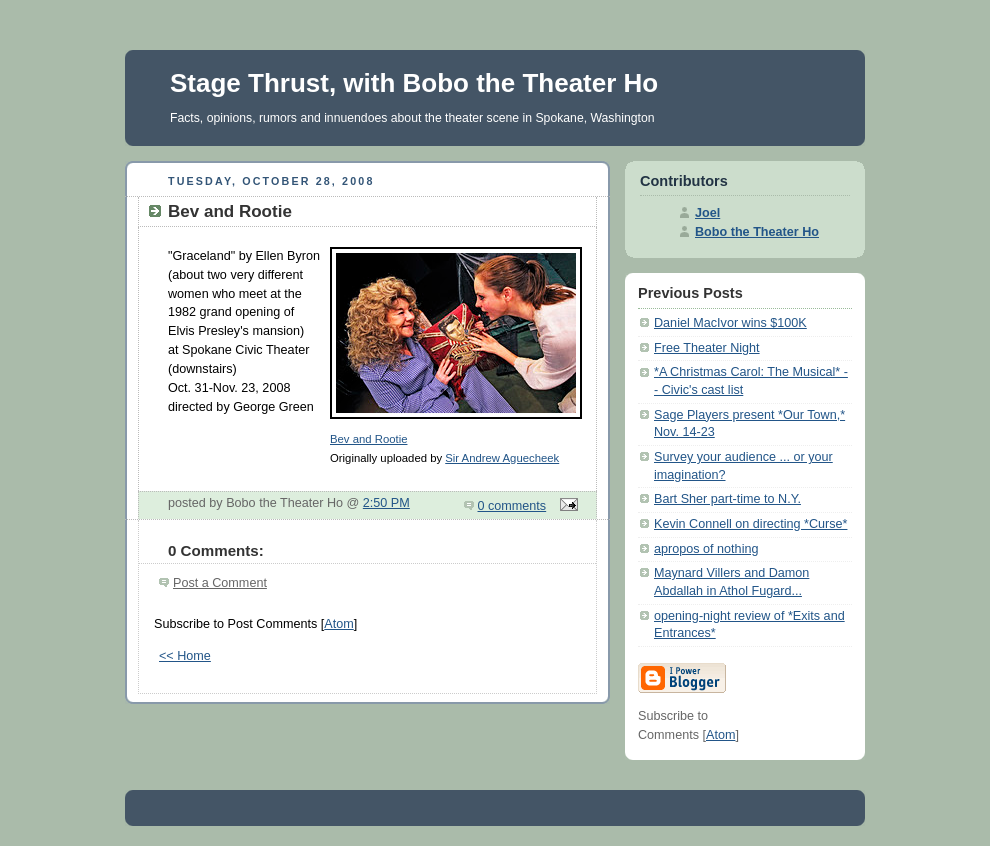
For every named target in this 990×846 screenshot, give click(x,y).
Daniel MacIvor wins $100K (730, 323)
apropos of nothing (706, 549)
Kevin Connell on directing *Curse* (750, 524)
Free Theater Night (707, 348)
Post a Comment (220, 583)
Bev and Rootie (368, 439)
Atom (338, 624)
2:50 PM (386, 503)
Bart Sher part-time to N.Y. (727, 499)
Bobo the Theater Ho (757, 232)
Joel (707, 213)
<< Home (185, 656)
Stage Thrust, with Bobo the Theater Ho (414, 83)
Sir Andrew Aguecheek (502, 458)
